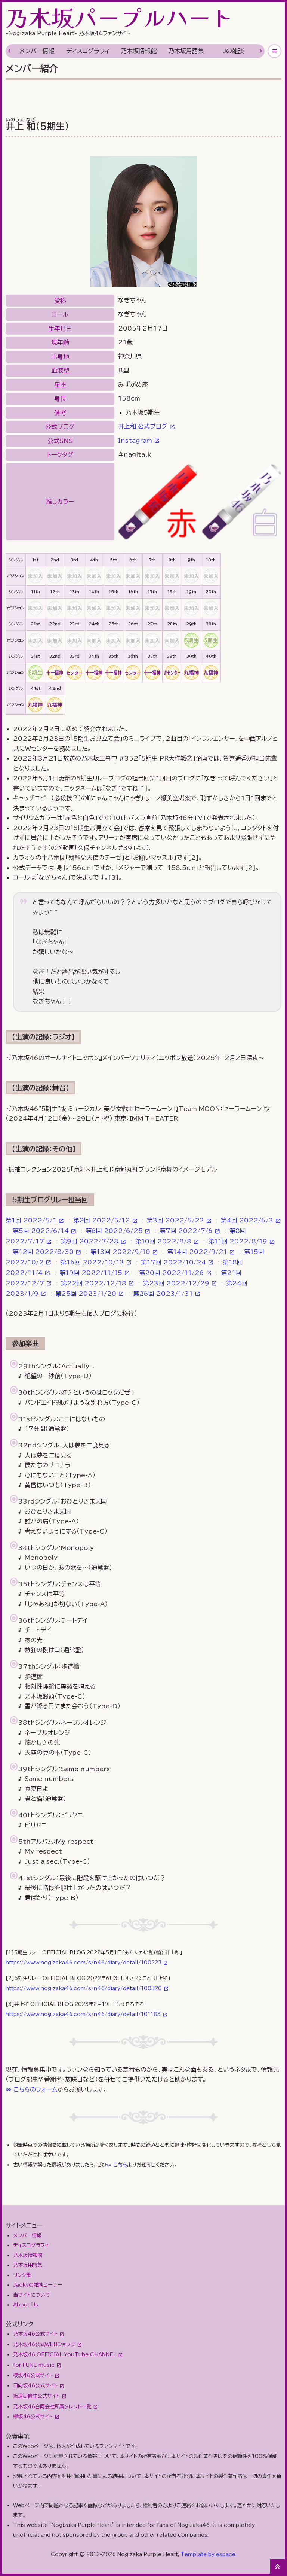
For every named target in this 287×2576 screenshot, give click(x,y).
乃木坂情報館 (139, 51)
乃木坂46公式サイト (35, 2333)
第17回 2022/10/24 (173, 1262)
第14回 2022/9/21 (197, 1252)
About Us (25, 2304)
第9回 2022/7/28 (89, 1241)
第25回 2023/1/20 (85, 1294)
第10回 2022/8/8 (163, 1241)
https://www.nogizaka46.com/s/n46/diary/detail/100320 (84, 1988)
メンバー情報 (36, 51)
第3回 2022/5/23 (175, 1220)
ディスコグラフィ (87, 51)
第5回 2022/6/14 (41, 1231)
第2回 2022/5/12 (101, 1220)
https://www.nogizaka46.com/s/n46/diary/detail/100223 (83, 1962)
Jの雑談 (233, 51)
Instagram (135, 441)
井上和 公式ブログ (142, 426)
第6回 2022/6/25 (114, 1231)
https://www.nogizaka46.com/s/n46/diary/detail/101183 (83, 2014)
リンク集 (22, 2275)
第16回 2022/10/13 (92, 1262)
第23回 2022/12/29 (176, 1283)
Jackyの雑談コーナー (37, 2284)
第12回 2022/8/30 (43, 1252)
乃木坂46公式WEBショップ (44, 2344)
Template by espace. (208, 2554)
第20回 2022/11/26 (171, 1273)
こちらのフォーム (35, 2089)
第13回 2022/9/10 (120, 1252)
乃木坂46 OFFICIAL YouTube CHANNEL (64, 2354)
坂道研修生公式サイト (36, 2396)
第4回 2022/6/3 (247, 1220)
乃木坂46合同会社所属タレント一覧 (52, 2406)
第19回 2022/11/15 (90, 1273)
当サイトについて (31, 2295)
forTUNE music (34, 2365)
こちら (120, 2164)
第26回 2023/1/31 (163, 1294)
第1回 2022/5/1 (31, 1220)
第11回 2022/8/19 (237, 1241)
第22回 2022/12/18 (93, 1283)
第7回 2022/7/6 (186, 1231)
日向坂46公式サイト (35, 2385)
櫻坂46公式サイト (33, 2375)
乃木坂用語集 (186, 51)
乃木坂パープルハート (120, 17)
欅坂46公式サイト (33, 2416)
